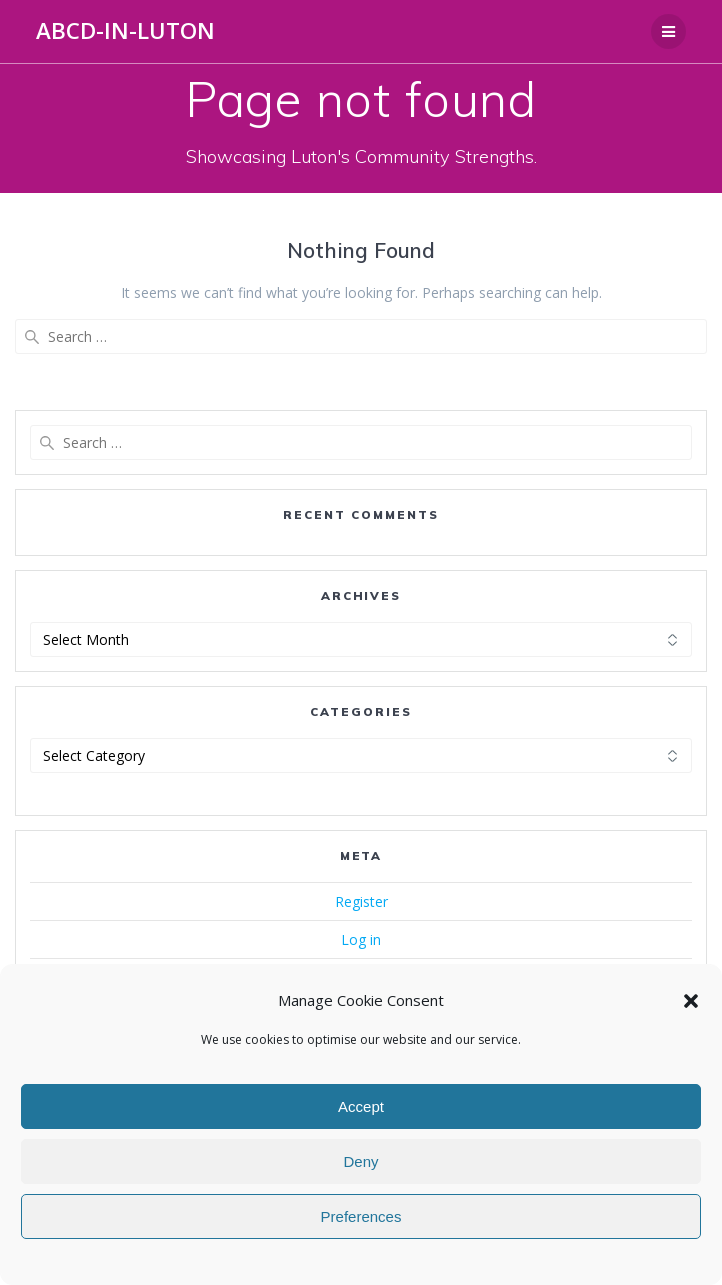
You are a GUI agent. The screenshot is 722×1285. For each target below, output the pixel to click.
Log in (361, 939)
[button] (691, 1001)
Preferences (361, 1216)
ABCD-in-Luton (125, 31)
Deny (360, 1161)
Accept (361, 1106)
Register (361, 901)
